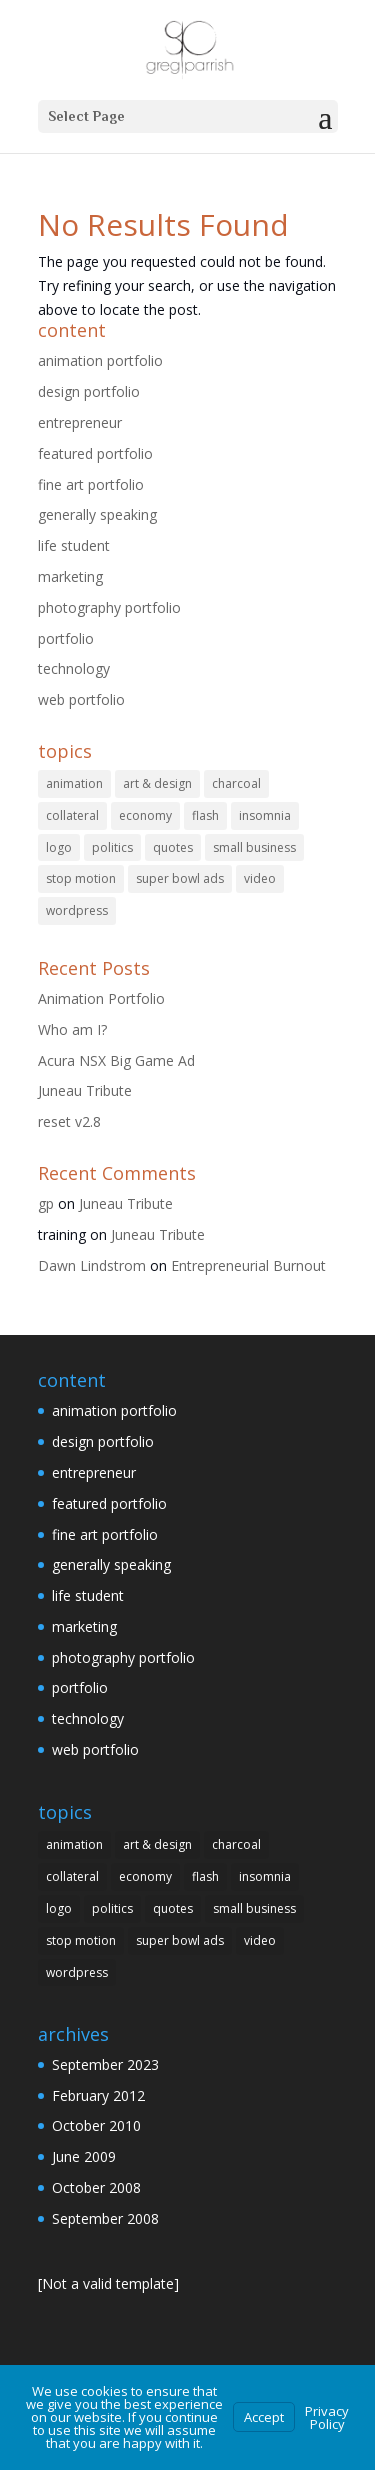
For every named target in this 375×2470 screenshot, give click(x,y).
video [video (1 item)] (260, 878)
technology (74, 668)
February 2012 (98, 2095)
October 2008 (96, 2187)
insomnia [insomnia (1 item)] (265, 815)
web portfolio (81, 699)
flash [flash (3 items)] (205, 815)
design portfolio (89, 391)
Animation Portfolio (101, 998)
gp (46, 1203)
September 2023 (105, 2064)
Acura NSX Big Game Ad (116, 1060)
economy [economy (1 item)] (145, 815)
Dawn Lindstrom (92, 1265)
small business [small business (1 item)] (254, 847)
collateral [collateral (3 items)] (72, 815)
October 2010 (96, 2125)
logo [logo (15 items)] (59, 847)
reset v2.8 (69, 1121)
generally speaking (97, 514)
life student (74, 545)
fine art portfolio (91, 484)
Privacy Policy (327, 2417)
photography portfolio (109, 607)
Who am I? (72, 1029)
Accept (264, 2417)
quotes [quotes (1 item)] (173, 847)
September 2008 (105, 2218)
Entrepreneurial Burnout (248, 1265)
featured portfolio (95, 453)
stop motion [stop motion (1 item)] (81, 878)
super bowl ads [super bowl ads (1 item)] (180, 878)
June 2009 (84, 2156)
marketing (70, 576)
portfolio (66, 638)
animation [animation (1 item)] (74, 783)
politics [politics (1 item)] (112, 847)
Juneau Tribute (85, 1090)
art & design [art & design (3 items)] (157, 783)
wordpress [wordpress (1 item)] (77, 910)
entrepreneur (80, 422)
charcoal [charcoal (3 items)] (236, 783)
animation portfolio (100, 360)
